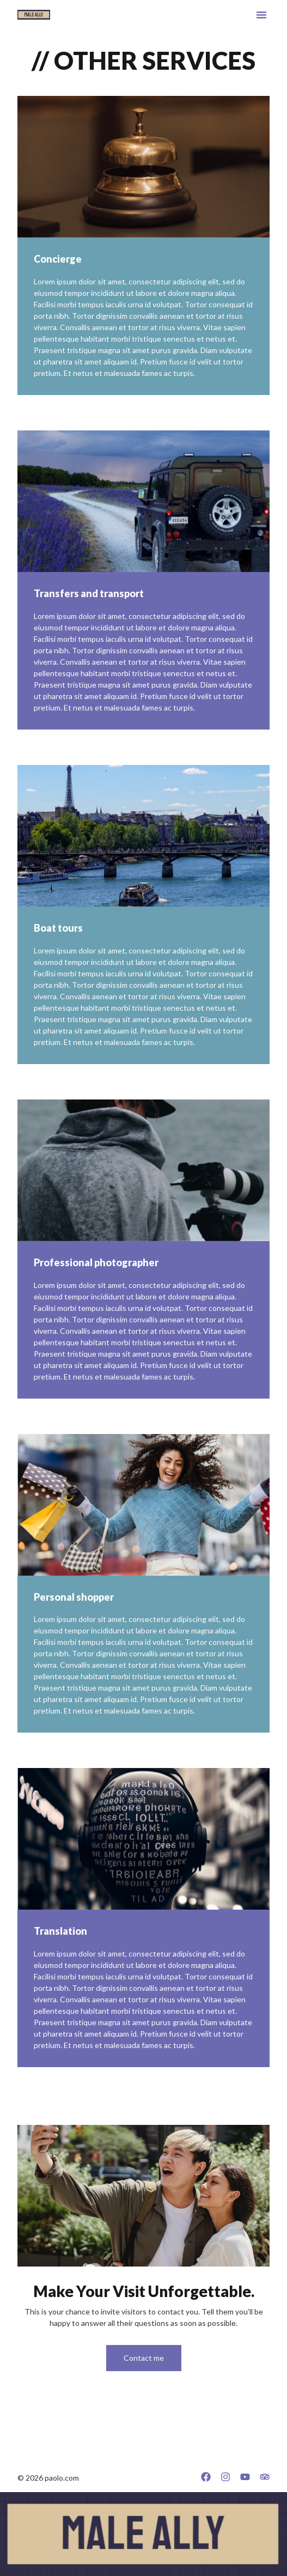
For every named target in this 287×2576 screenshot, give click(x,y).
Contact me (144, 2357)
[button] (261, 15)
